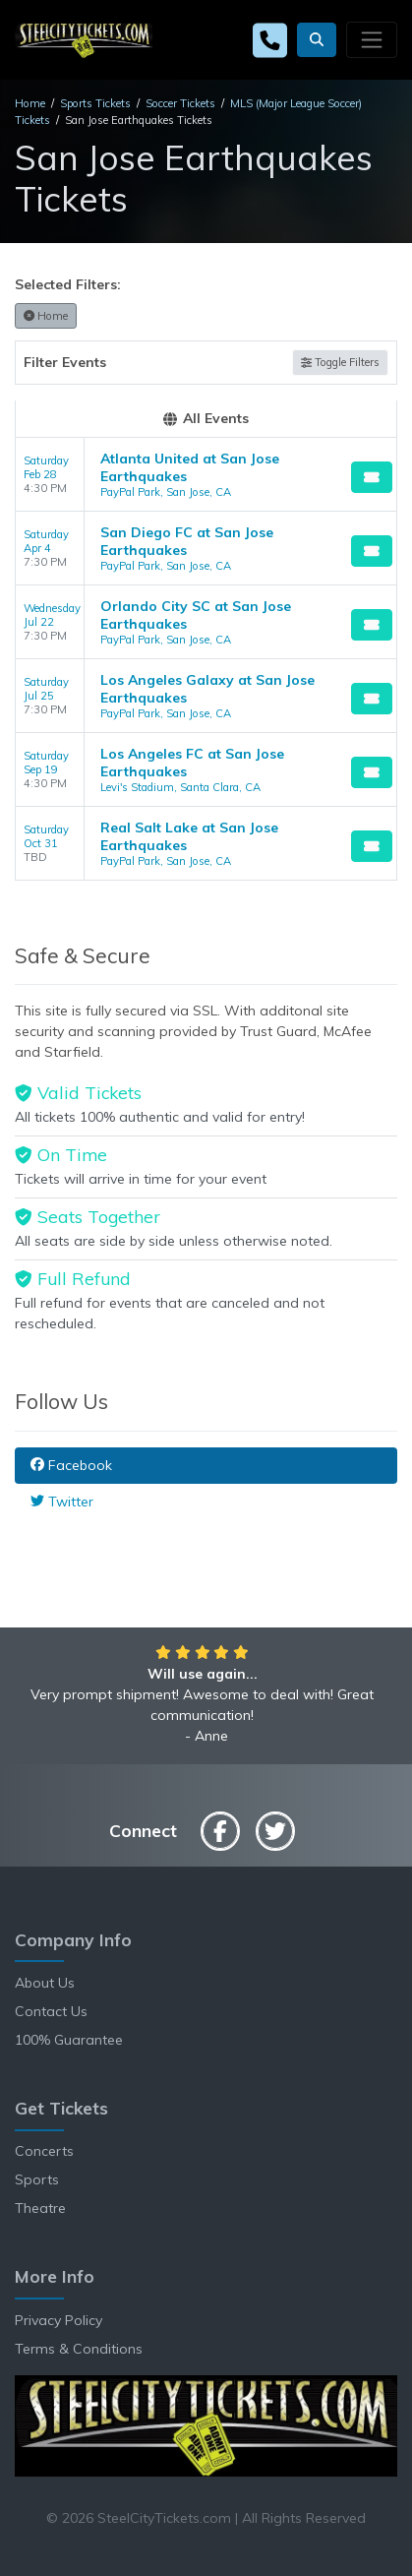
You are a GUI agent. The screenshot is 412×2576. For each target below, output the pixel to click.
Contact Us (51, 2011)
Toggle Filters (340, 362)
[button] (316, 40)
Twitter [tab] (61, 1501)
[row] (206, 475)
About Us (45, 1983)
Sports (37, 2179)
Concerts (44, 2151)
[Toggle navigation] (371, 39)
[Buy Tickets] (371, 477)
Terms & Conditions (79, 2349)
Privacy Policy (58, 2320)
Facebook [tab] (71, 1465)
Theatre (40, 2208)
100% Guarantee (69, 2040)
